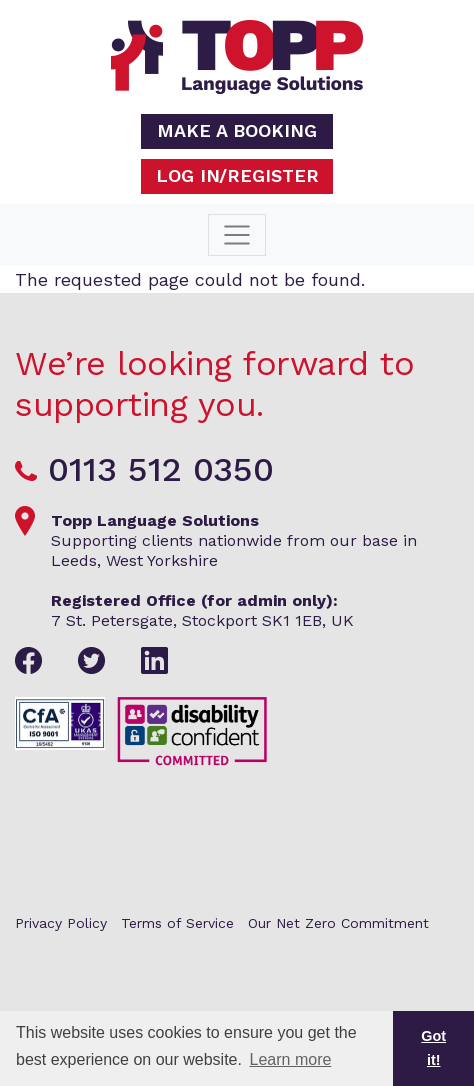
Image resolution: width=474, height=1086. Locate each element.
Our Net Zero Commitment (338, 923)
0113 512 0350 (161, 469)
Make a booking (237, 130)
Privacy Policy (61, 923)
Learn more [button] (291, 1059)
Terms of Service (177, 923)
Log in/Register (237, 175)
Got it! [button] (433, 1048)
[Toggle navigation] (237, 235)
